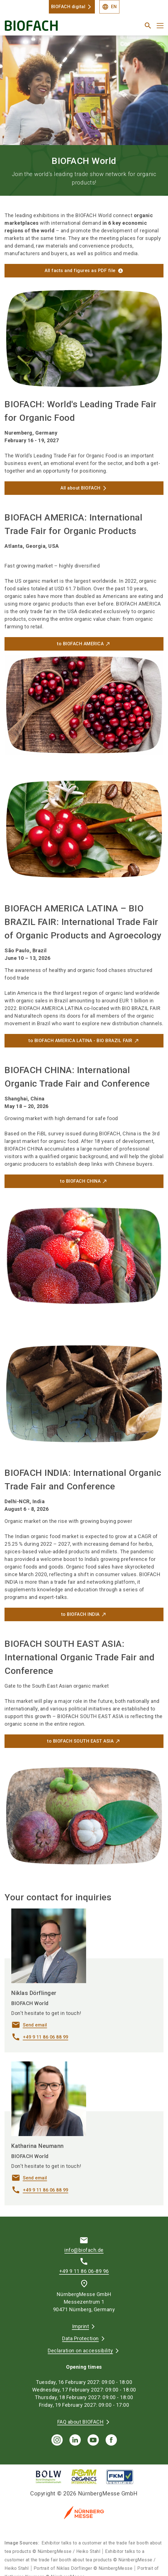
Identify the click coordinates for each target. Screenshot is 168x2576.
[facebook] (111, 2440)
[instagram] (57, 2440)
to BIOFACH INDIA (80, 1614)
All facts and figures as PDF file (80, 270)
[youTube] (93, 2440)
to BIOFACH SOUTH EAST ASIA (80, 1741)
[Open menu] (160, 25)
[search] (148, 25)
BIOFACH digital (68, 6)
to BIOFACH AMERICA (80, 643)
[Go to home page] (57, 27)
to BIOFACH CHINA (80, 1181)
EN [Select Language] (109, 6)
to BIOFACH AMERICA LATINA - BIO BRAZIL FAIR (80, 1040)
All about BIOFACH (80, 488)
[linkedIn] (75, 2440)
